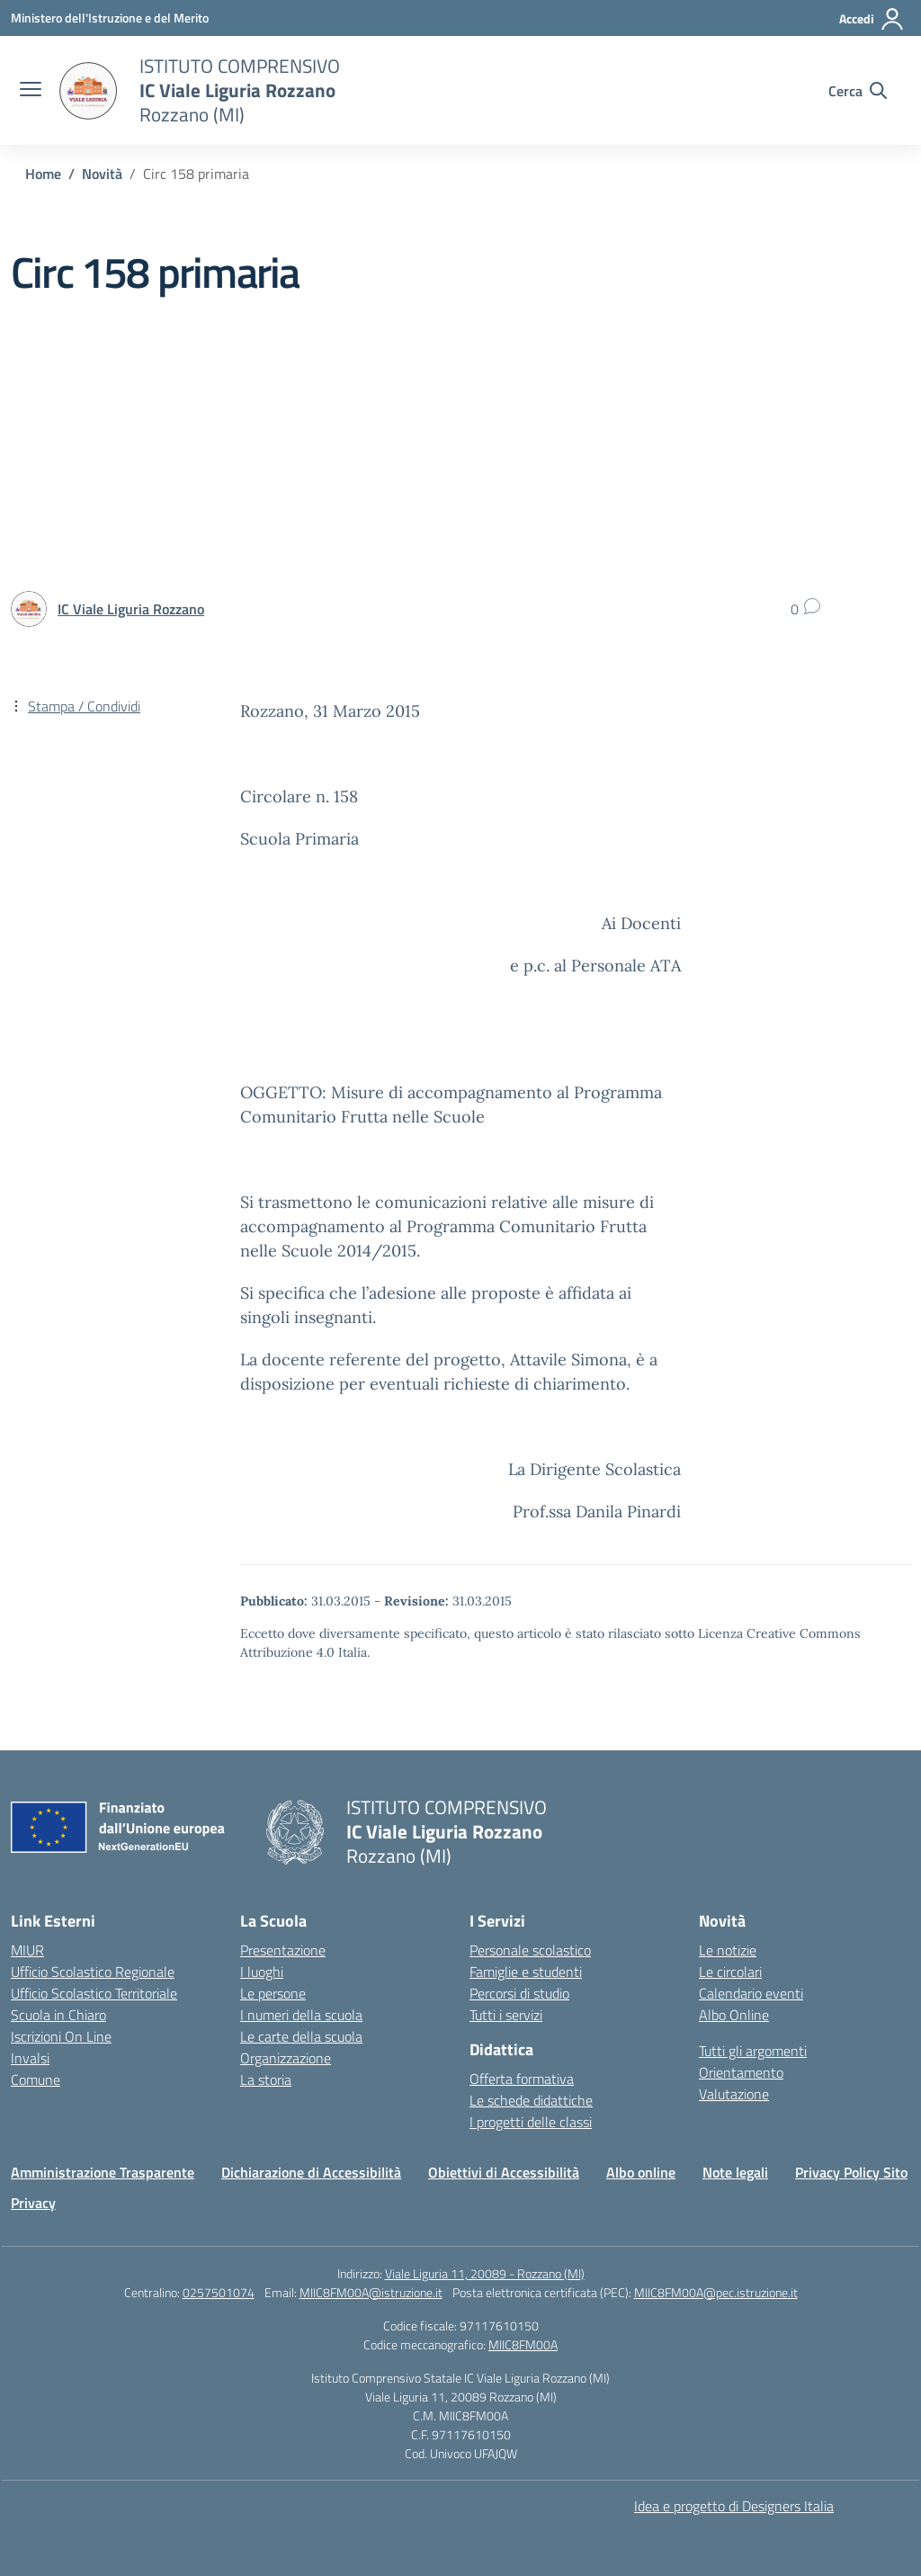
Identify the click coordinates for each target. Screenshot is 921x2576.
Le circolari (730, 1971)
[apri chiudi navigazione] (30, 91)
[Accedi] (872, 19)
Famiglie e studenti (525, 1971)
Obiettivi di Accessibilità (503, 2172)
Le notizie (727, 1950)
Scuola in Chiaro (58, 2015)
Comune (35, 2079)
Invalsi (30, 2058)
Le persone (273, 1993)
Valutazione (734, 2094)
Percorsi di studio (519, 1993)
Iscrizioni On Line (61, 2036)
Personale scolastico (530, 1950)
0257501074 (219, 2292)
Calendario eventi (751, 1993)
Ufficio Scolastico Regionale (92, 1971)
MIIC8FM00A (523, 2344)
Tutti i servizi (505, 2015)
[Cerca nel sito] (857, 91)
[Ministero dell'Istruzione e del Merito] (110, 17)
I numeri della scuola (301, 2015)
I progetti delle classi (530, 2122)
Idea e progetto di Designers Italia (734, 2506)
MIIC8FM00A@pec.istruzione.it (716, 2292)
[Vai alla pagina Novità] (102, 173)
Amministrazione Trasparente (102, 2172)
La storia (265, 2079)
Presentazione (283, 1950)
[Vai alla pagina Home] (43, 173)
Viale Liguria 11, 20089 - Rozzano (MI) (485, 2273)
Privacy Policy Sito (851, 2172)
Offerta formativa (521, 2078)
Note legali (735, 2172)
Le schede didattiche (531, 2100)
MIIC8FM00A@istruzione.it (371, 2292)
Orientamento (741, 2072)
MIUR (27, 1950)
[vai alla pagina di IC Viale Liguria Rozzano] (131, 609)
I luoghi (261, 1971)
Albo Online (734, 2015)
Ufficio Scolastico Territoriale (94, 1993)
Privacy (33, 2203)
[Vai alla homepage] (88, 90)
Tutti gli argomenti (753, 2051)
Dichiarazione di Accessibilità (311, 2172)
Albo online (640, 2172)
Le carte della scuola (301, 2036)
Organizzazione (285, 2058)
